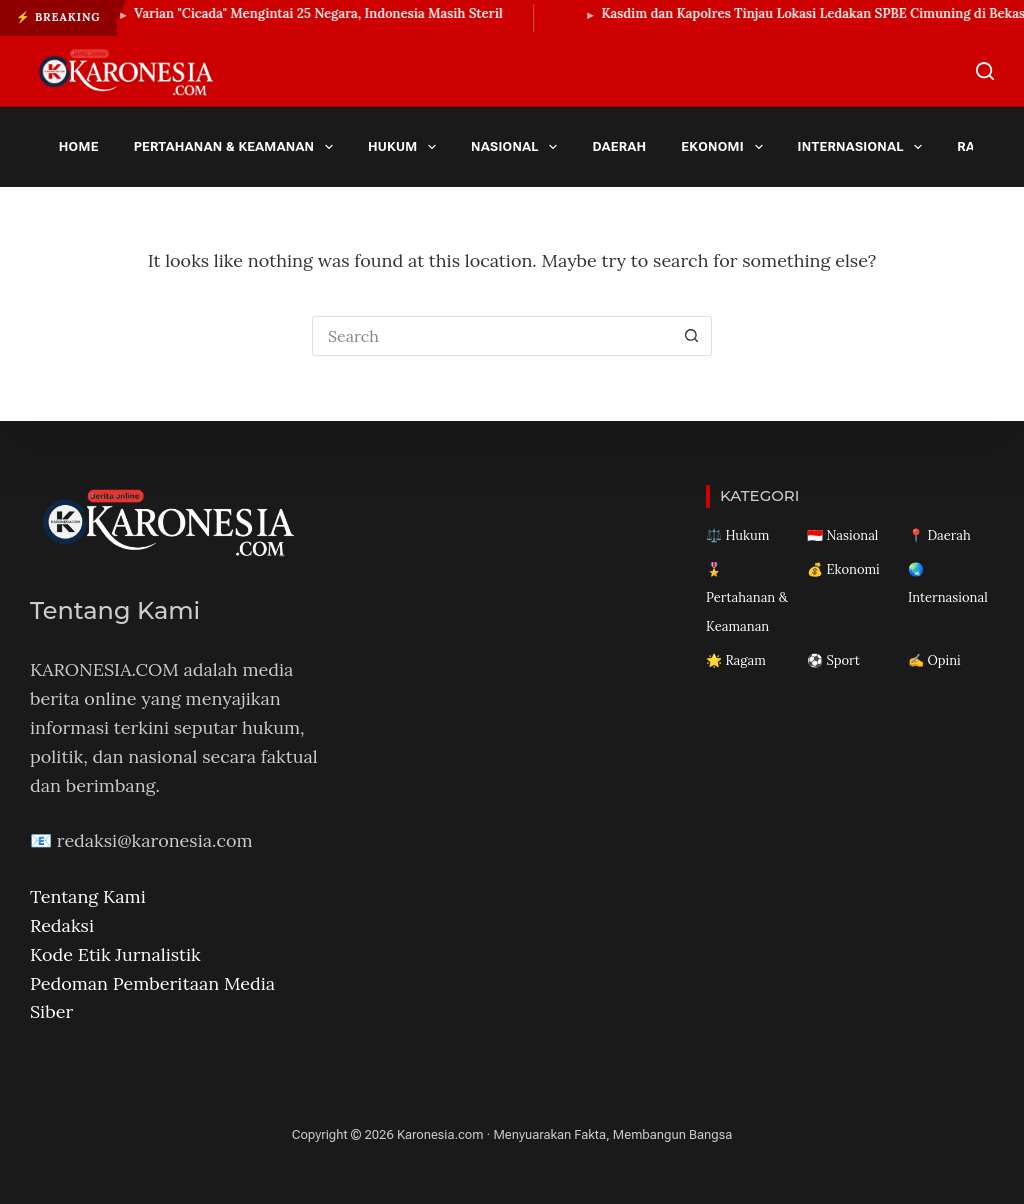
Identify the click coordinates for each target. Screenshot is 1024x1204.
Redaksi (62, 925)
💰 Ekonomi (843, 569)
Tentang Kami (88, 896)
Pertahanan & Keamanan (237, 147)
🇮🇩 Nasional (842, 535)
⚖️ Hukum (737, 535)
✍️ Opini (934, 660)
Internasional (864, 147)
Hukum (406, 147)
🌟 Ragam (736, 660)
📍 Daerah (939, 535)
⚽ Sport (833, 660)
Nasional (518, 147)
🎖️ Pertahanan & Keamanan (747, 598)
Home (79, 146)
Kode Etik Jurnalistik (115, 954)
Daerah (619, 146)
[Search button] (692, 336)
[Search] (985, 71)
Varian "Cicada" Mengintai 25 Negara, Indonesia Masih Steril (329, 13)
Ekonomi (725, 147)
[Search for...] (492, 336)
